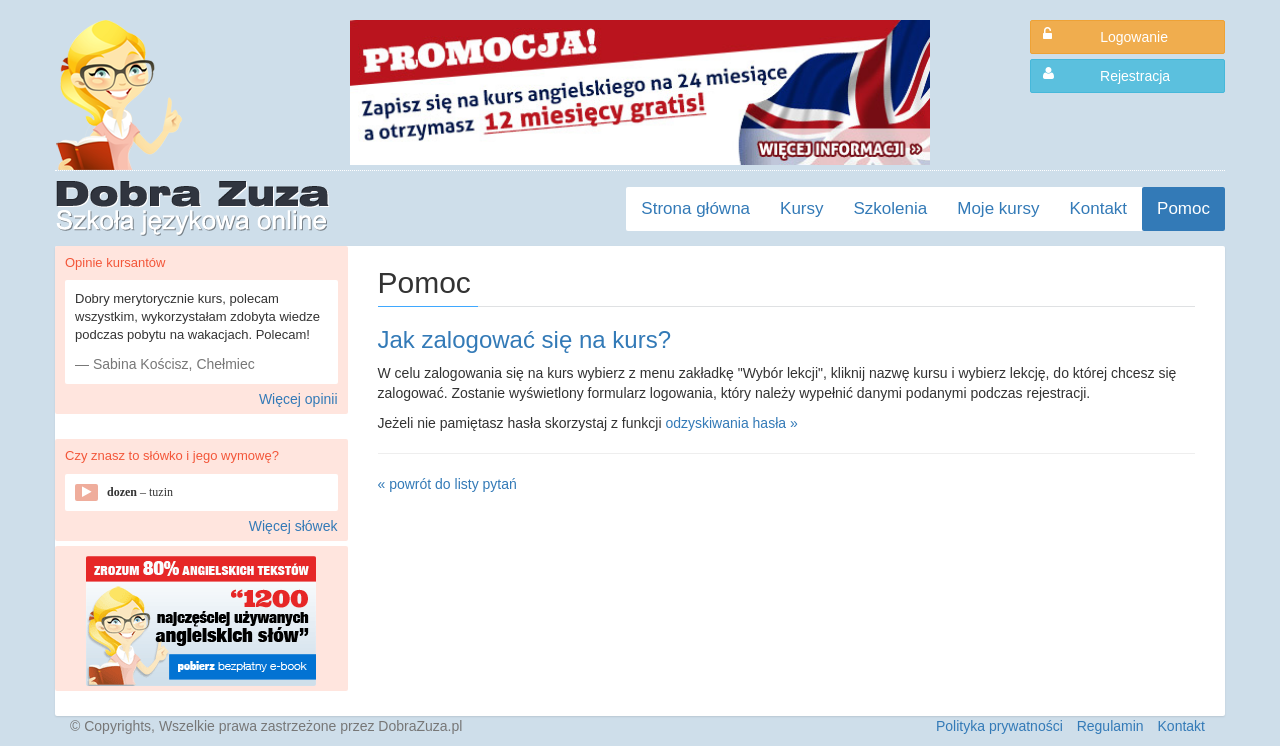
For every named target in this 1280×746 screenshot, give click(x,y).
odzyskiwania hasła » (731, 423)
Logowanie (1105, 36)
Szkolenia (891, 208)
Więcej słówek (293, 526)
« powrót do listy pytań (447, 484)
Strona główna (695, 208)
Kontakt (1098, 208)
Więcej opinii (298, 399)
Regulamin (1110, 726)
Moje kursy (998, 208)
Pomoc (1183, 208)
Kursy (801, 208)
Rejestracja (1106, 75)
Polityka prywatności (999, 726)
